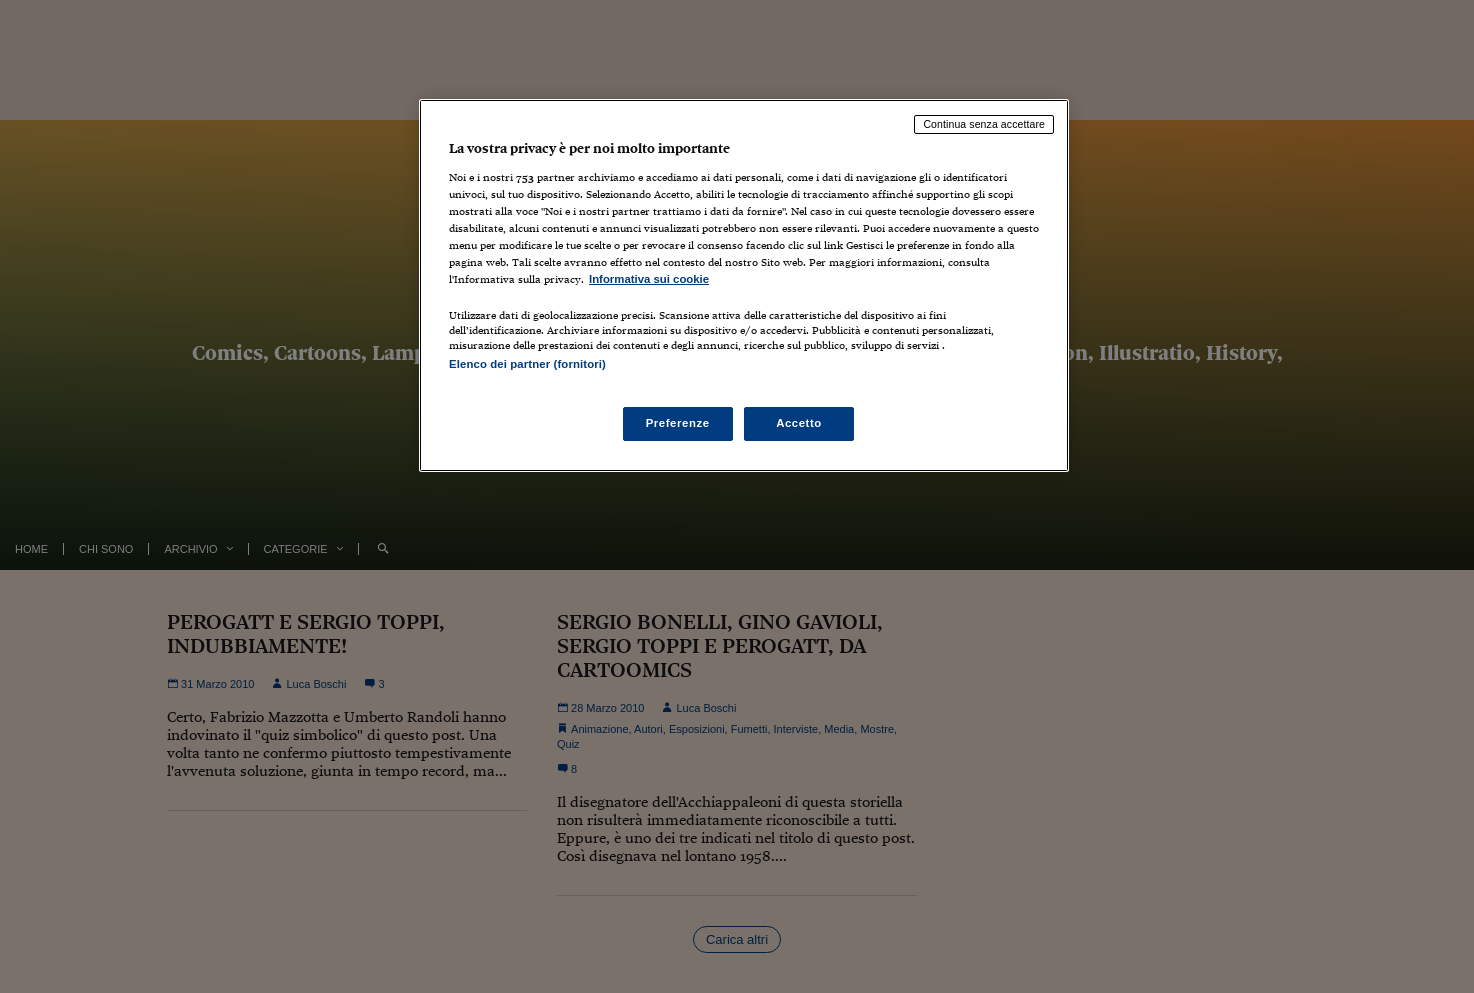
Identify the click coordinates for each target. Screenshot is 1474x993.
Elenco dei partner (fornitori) (527, 364)
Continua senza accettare (984, 124)
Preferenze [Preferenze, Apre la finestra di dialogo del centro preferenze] (678, 423)
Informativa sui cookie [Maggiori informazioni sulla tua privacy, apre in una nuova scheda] (649, 279)
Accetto (799, 423)
